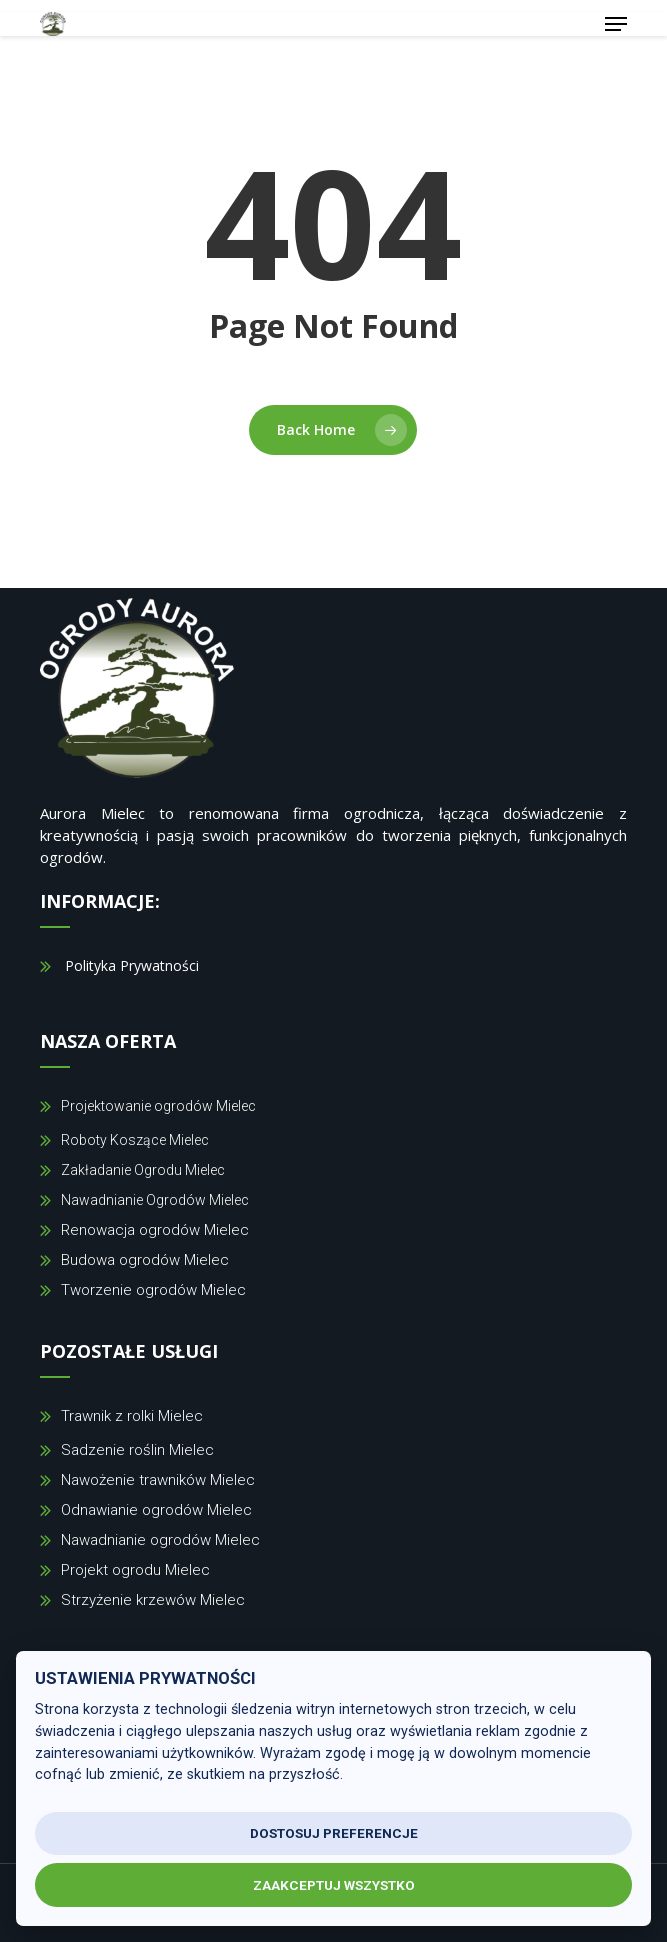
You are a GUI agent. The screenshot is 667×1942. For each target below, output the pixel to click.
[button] (616, 24)
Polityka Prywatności (132, 965)
